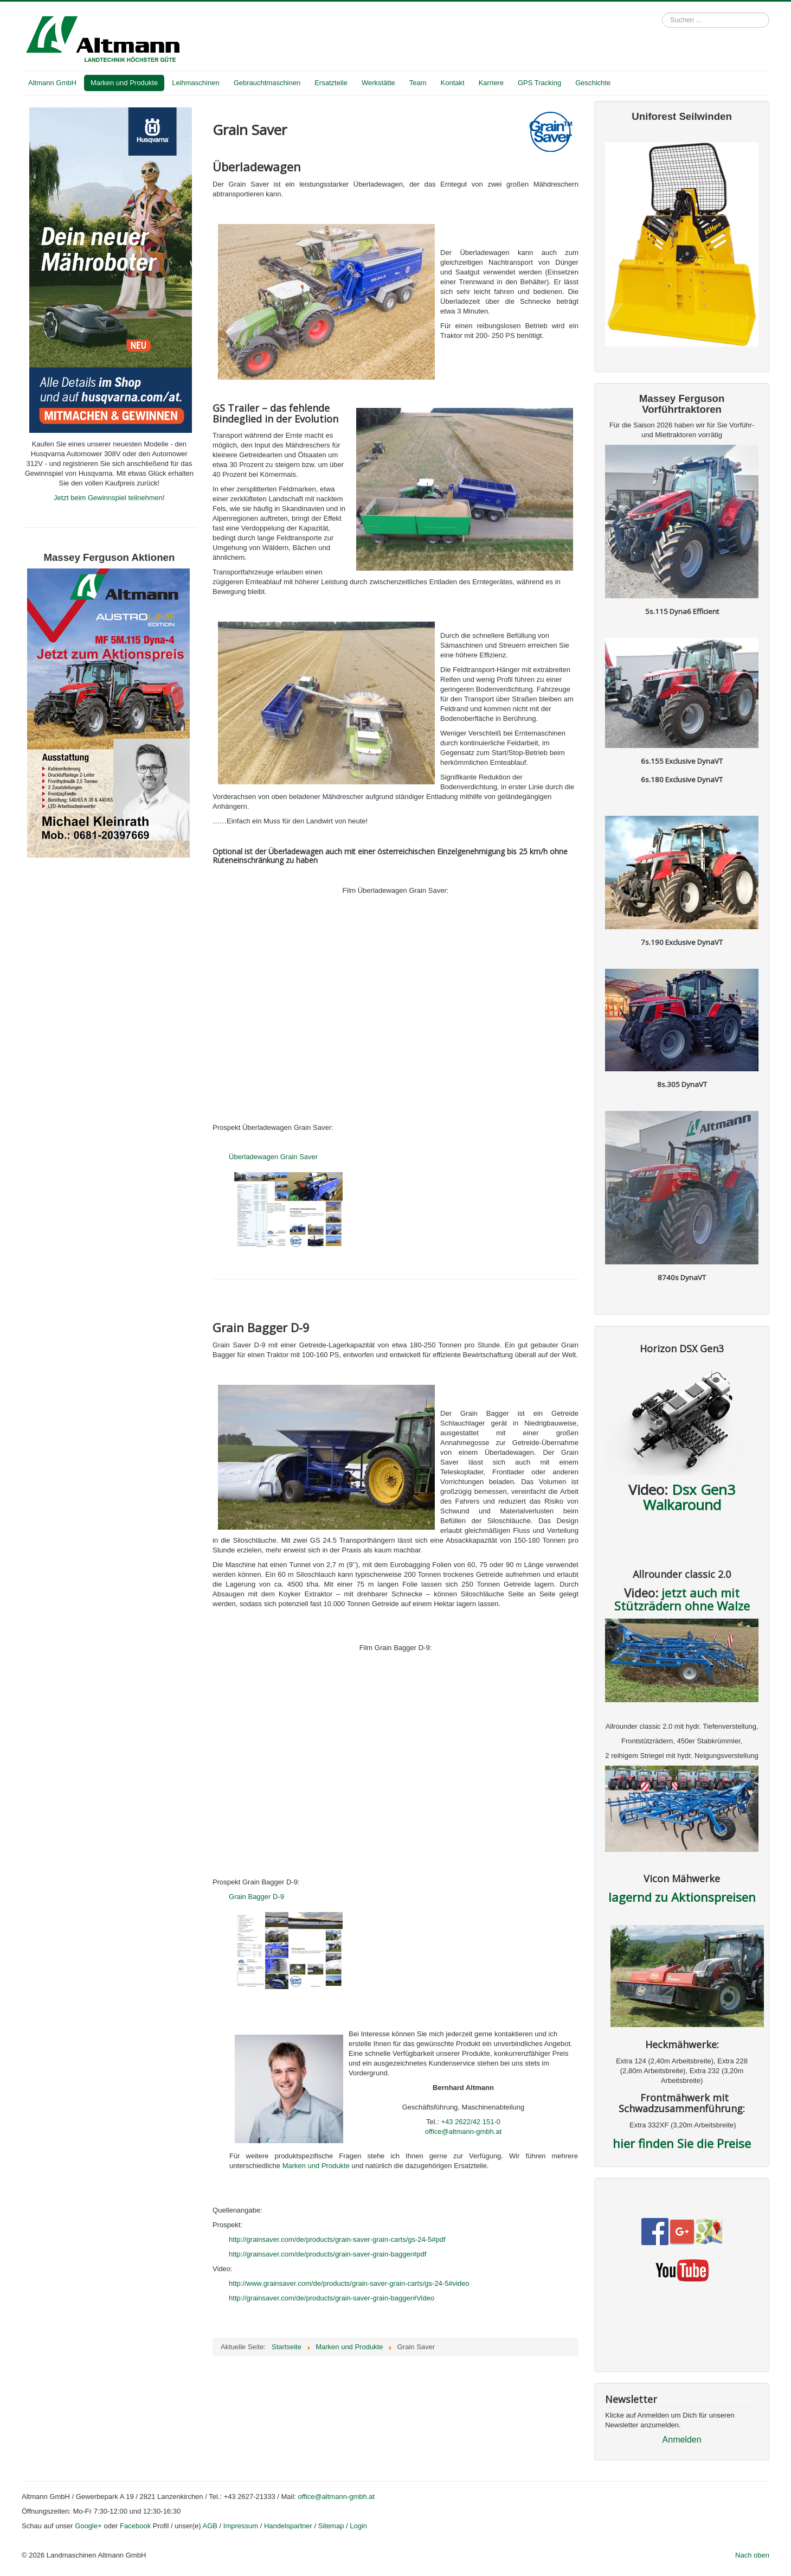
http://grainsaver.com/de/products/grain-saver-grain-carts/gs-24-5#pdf (337, 2239)
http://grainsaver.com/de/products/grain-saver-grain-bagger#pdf (327, 2254)
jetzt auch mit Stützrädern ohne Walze (682, 1599)
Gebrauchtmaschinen (267, 83)
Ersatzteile (331, 83)
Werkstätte (378, 83)
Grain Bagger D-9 (256, 1897)
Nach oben (752, 2555)
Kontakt (453, 83)
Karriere (491, 83)
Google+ (88, 2526)
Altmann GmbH (52, 83)
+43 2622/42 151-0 (470, 2122)
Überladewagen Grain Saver (273, 1157)
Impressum (240, 2526)
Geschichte (592, 83)
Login (358, 2526)
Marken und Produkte (124, 83)
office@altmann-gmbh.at (463, 2131)
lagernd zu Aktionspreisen (682, 1897)
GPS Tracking (539, 83)
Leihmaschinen (195, 83)
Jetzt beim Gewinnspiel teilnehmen (108, 498)
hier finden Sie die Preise (682, 2143)
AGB (210, 2526)
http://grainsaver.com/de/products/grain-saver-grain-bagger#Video (331, 2298)
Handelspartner (288, 2526)
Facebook (135, 2526)
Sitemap (331, 2526)
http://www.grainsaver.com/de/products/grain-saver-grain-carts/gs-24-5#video (349, 2283)
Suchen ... (662, 12)
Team (418, 83)
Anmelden (682, 2439)
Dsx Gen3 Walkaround (689, 1497)
